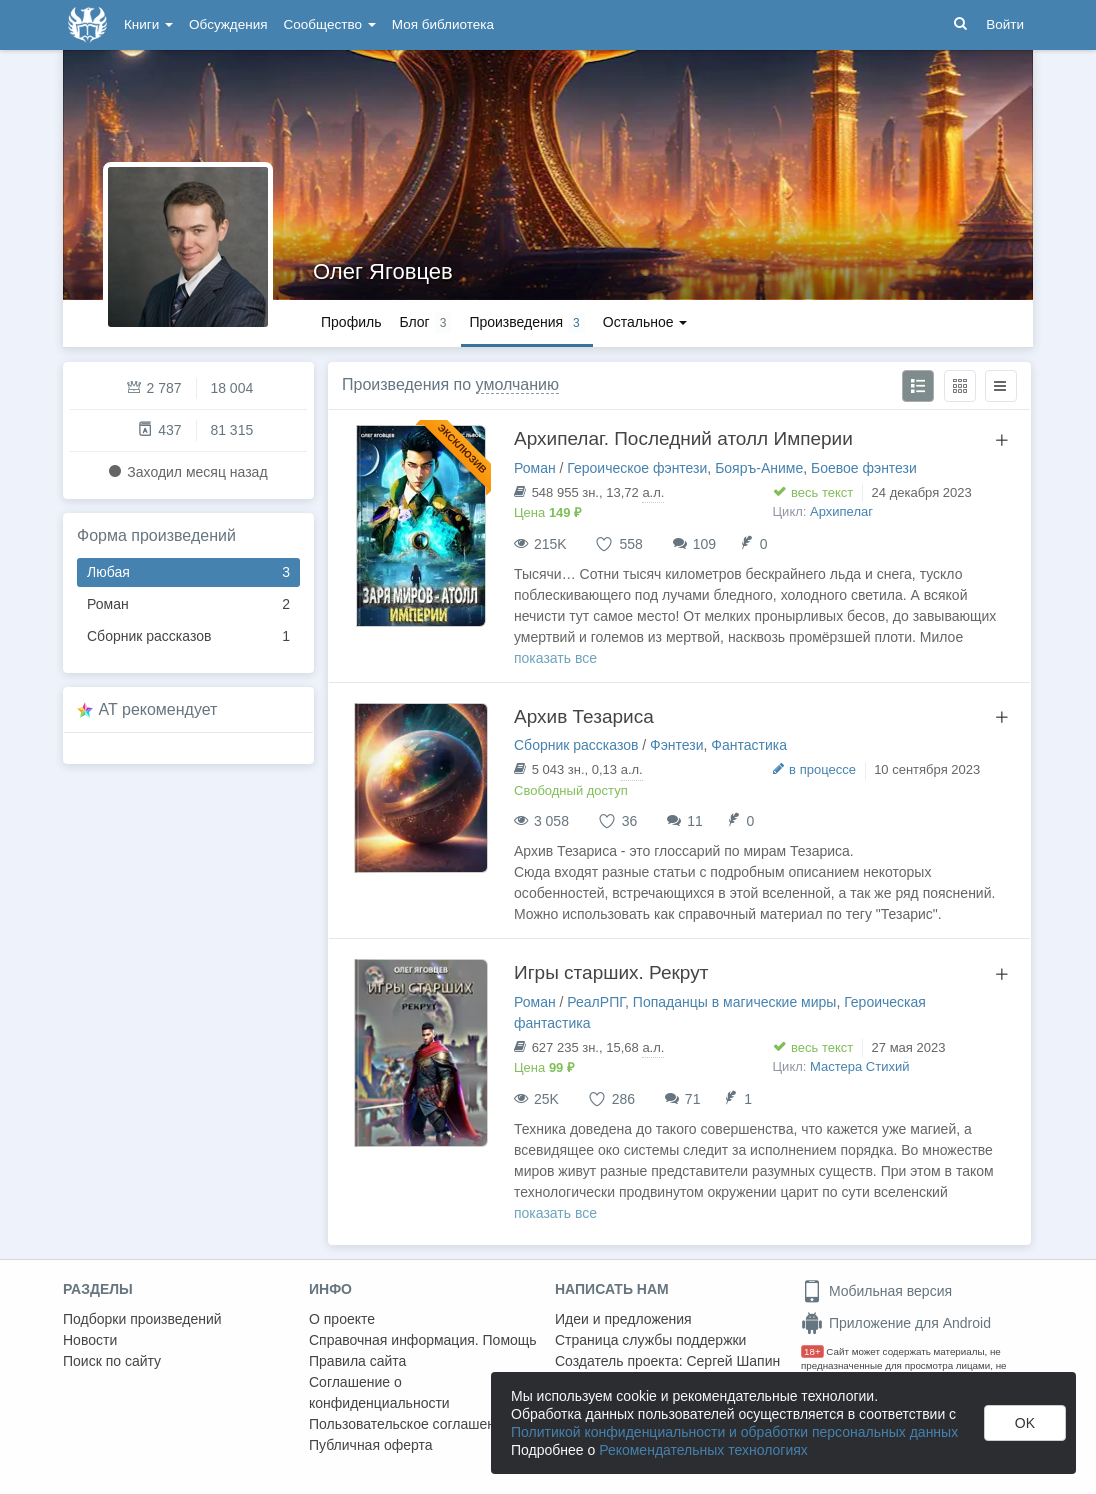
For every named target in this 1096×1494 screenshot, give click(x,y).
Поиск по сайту (112, 1361)
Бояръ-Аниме (759, 468)
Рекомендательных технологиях (703, 1450)
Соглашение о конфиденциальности (379, 1392)
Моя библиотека (443, 24)
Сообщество (330, 24)
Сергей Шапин (733, 1361)
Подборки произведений (142, 1319)
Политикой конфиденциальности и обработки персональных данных (734, 1432)
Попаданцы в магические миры (735, 1002)
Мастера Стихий (859, 1066)
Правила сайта (357, 1361)
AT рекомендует (158, 709)
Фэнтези (677, 745)
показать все (555, 658)
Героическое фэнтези (637, 468)
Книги (148, 24)
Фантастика (749, 745)
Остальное (645, 322)
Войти (1005, 24)
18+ (812, 1351)
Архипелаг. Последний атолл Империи (683, 438)
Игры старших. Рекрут (611, 972)
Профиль (351, 322)
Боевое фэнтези (864, 468)
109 (704, 544)
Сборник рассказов (188, 636)
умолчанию (517, 384)
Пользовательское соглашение (410, 1424)
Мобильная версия (876, 1291)
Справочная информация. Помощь (423, 1340)
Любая (188, 572)
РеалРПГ (596, 1002)
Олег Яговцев (383, 271)
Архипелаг (841, 511)
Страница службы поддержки (650, 1340)
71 (693, 1099)
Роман (188, 604)
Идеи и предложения (623, 1319)
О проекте (342, 1319)
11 (695, 821)
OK (1025, 1423)
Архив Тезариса (584, 716)
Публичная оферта (371, 1445)
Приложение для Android (896, 1323)
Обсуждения (228, 24)
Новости (90, 1340)
